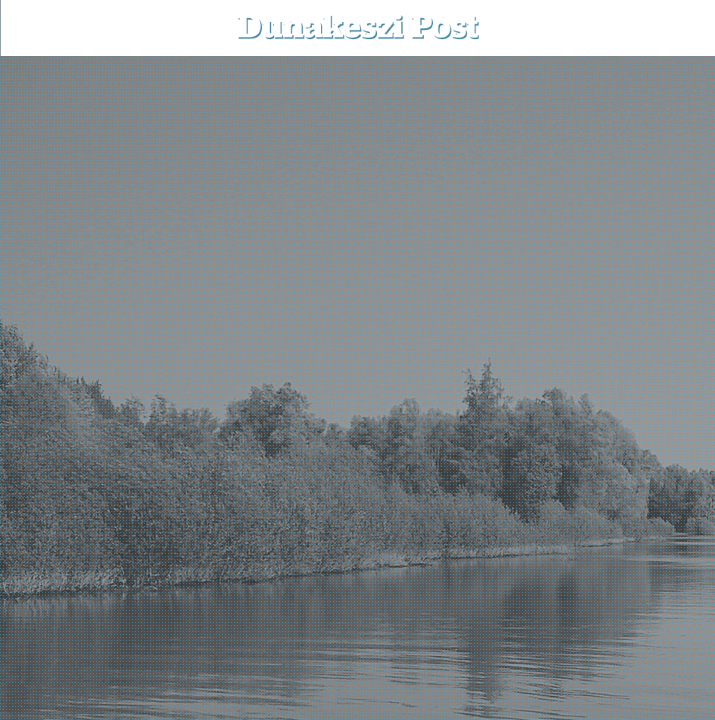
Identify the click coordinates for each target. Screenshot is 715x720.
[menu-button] (31, 28)
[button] (685, 27)
